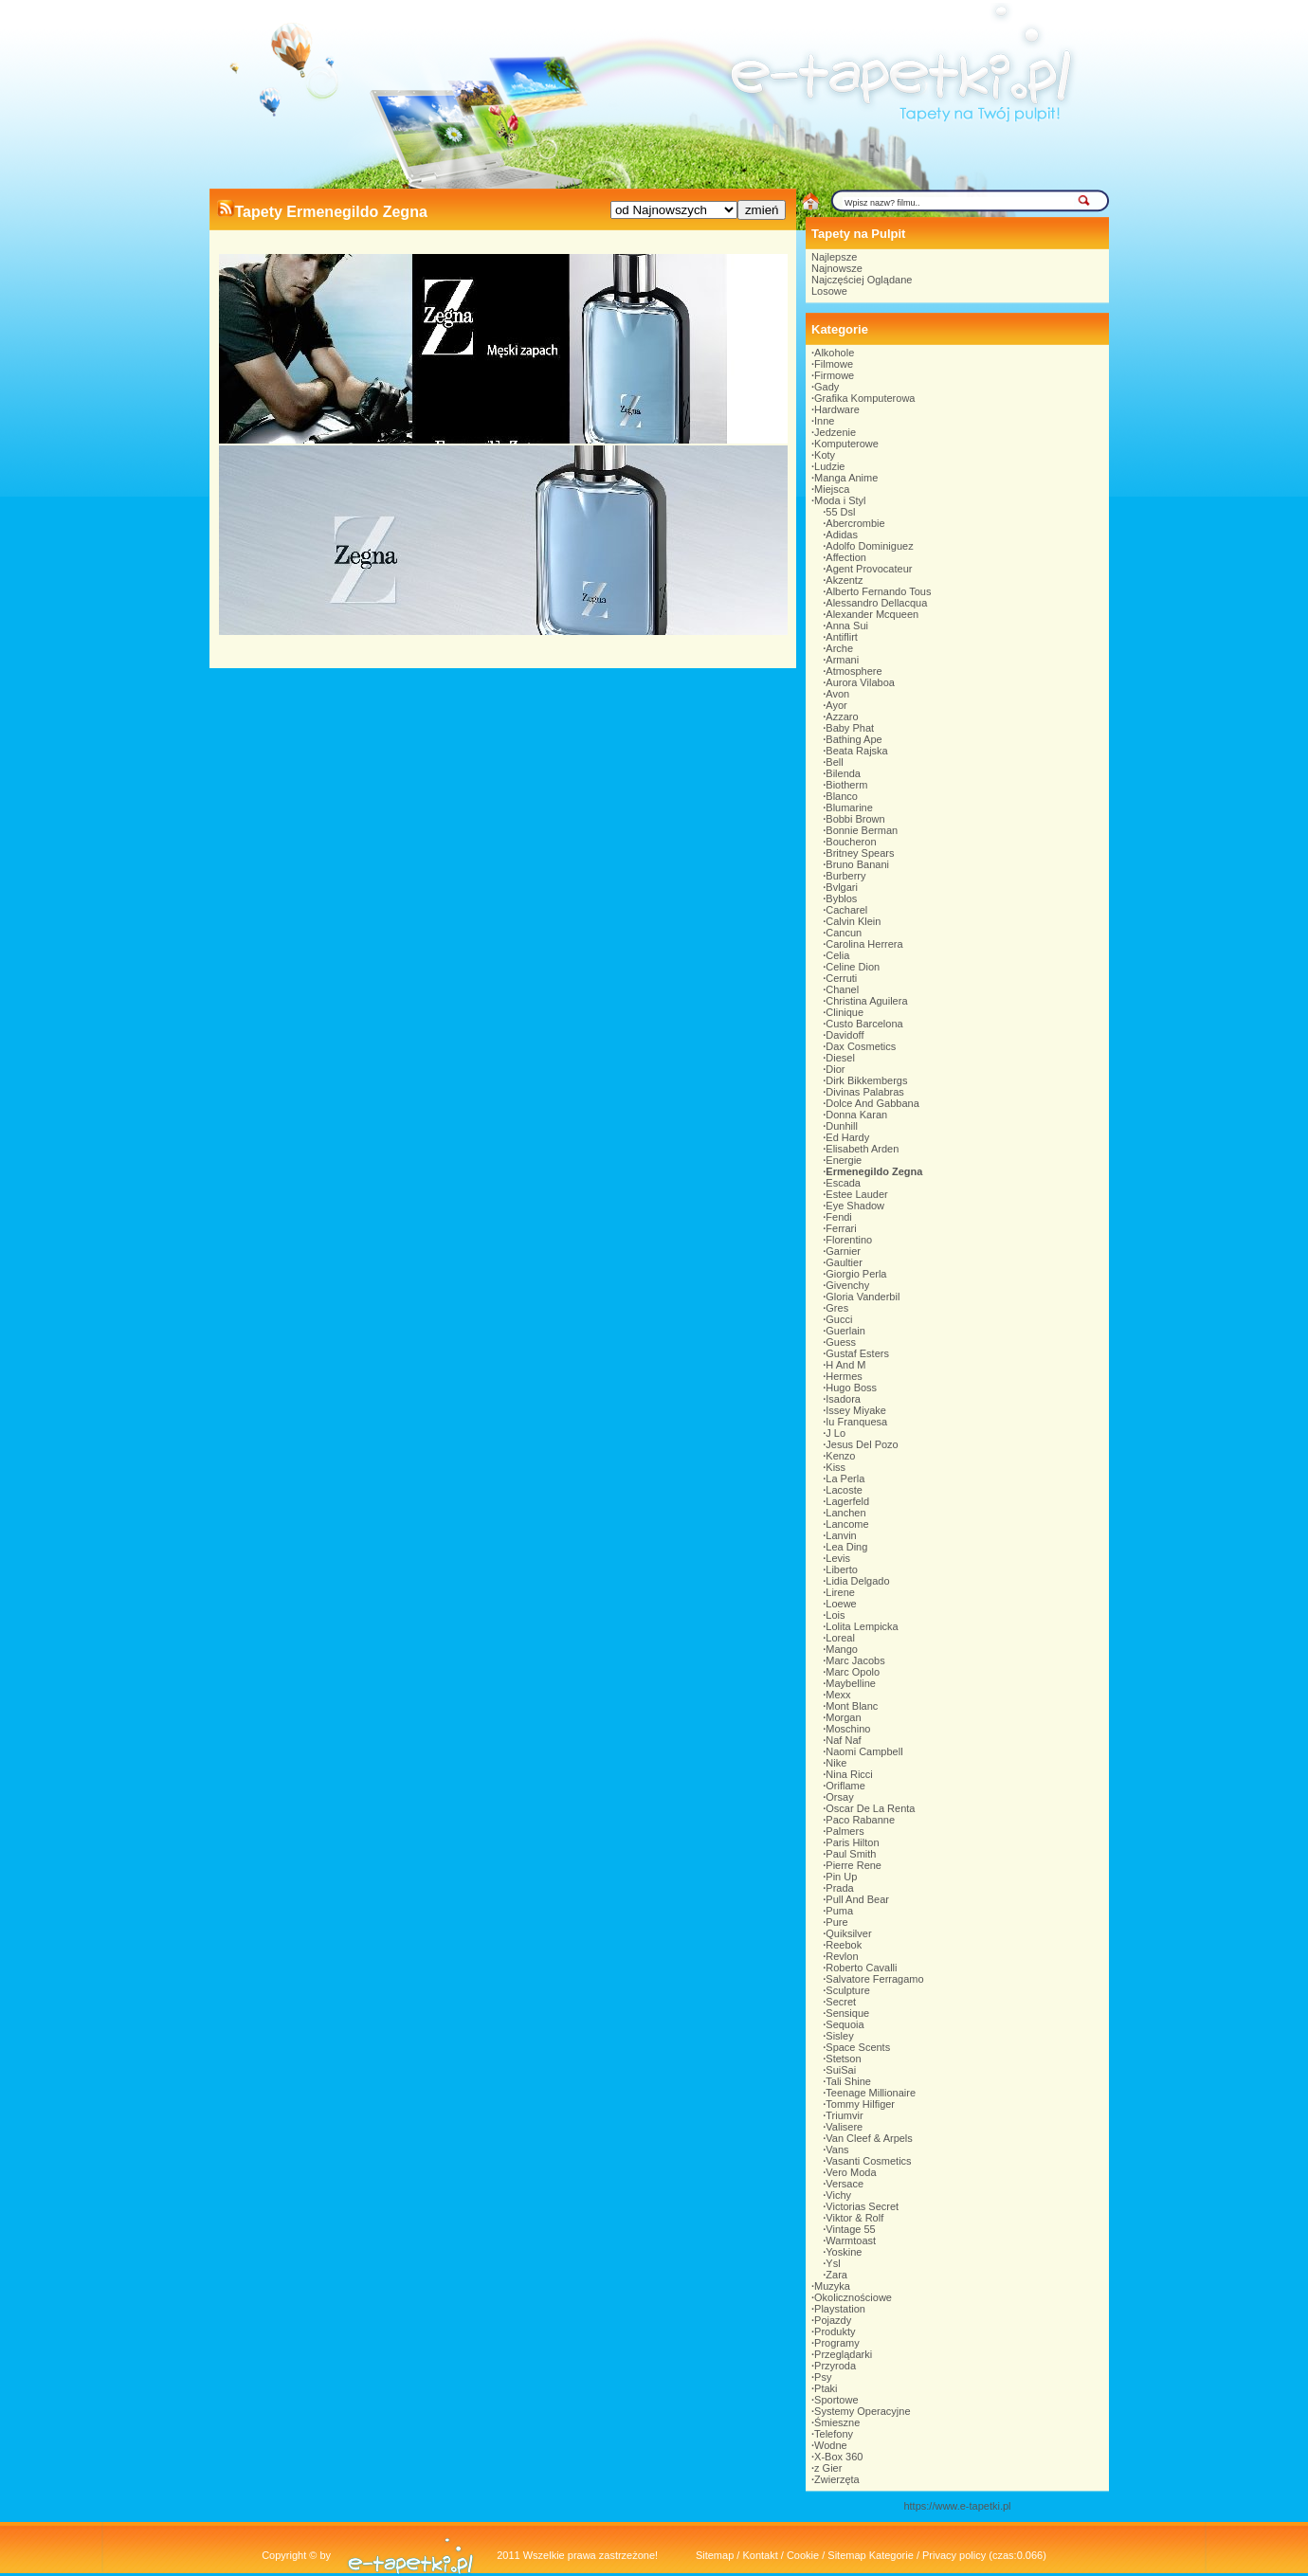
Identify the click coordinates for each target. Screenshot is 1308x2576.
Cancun (844, 932)
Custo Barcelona (864, 1023)
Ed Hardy (847, 1137)
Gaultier (844, 1262)
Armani (842, 659)
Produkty (834, 2331)
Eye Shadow (855, 1205)
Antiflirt (842, 637)
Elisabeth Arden (862, 1148)
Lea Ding (846, 1546)
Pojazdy (832, 2320)
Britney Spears (860, 853)
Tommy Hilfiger (860, 2104)
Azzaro (842, 716)
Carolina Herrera (864, 944)
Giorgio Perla (856, 1273)
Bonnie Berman (862, 830)
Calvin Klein (853, 921)
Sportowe (836, 2399)
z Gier (828, 2468)
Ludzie (829, 466)
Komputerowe (846, 443)
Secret (841, 2001)
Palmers (844, 1831)
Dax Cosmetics (861, 1046)
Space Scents (858, 2047)
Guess (841, 1342)
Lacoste (844, 1490)
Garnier (843, 1251)
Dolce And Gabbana (872, 1103)
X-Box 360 (838, 2456)
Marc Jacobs (855, 1660)
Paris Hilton (852, 1842)
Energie (844, 1160)
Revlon (842, 1956)
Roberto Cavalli (861, 1967)
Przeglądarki (843, 2354)
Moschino (848, 1728)
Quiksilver (848, 1933)
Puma (839, 1910)
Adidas (842, 534)
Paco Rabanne (860, 1819)
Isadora (843, 1399)
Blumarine (849, 807)
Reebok (844, 1944)
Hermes (844, 1376)
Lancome (847, 1524)
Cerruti (841, 978)
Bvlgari (842, 887)
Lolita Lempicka (862, 1626)
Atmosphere (853, 671)
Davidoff (844, 1035)
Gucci (839, 1319)
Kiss (835, 1467)
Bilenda (843, 773)
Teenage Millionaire (871, 2092)
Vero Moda (851, 2172)
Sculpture (847, 1990)
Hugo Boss (851, 1387)
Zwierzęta (837, 2479)
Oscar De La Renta (870, 1808)
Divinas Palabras (865, 1092)
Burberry (845, 875)
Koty (824, 455)
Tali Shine (848, 2081)
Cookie (803, 2555)
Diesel (840, 1057)
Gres (837, 1308)
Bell (834, 762)
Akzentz (844, 580)
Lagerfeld (847, 1501)
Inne (824, 420)
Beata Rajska (856, 750)
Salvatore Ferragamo (874, 1979)
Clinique (844, 1012)
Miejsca (831, 489)
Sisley (839, 2035)
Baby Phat (850, 728)
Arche (839, 648)
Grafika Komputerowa (864, 398)
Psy (822, 2377)
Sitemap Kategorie (870, 2555)
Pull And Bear (857, 1899)
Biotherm (846, 784)
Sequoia (844, 2024)
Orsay (839, 1797)
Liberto (842, 1569)
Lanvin (841, 1535)
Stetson (843, 2058)
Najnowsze (837, 268)
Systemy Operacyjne (862, 2411)
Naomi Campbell (864, 1751)
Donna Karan (856, 1114)
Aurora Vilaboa (860, 682)
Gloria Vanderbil (862, 1296)
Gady (826, 386)
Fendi (839, 1217)
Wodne (830, 2445)
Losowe (829, 291)
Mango (842, 1649)
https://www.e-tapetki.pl (956, 2506)
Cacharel (846, 910)
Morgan (843, 1717)
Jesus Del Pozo (862, 1444)
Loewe (841, 1603)
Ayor (836, 705)
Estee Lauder (856, 1194)
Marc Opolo (853, 1672)
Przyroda (835, 2365)
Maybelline (851, 1683)
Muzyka (832, 2286)
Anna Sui (847, 625)
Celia (837, 955)
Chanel (842, 989)
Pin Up (841, 1876)
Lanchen (845, 1512)
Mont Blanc (852, 1706)
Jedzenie (835, 432)
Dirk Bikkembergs (866, 1080)
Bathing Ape (853, 739)
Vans (837, 2149)
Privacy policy (954, 2555)
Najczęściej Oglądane (861, 279)
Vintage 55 (850, 2229)
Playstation (839, 2308)
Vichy (838, 2195)
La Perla (845, 1478)
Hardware (837, 409)
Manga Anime (846, 477)
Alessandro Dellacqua (876, 602)
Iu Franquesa (856, 1421)
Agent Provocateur (869, 568)
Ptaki (825, 2388)
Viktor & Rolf (854, 2217)
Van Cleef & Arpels (869, 2138)
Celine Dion (853, 966)
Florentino (849, 1239)
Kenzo (840, 1455)
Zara (836, 2274)
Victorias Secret (862, 2206)
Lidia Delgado (857, 1581)
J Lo (835, 1433)
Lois (835, 1615)
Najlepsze (834, 257)
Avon (837, 693)
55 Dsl (840, 511)
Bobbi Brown (855, 819)
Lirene (840, 1592)
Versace (844, 2183)
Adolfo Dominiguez (869, 546)
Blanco (842, 796)
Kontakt (759, 2555)
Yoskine (844, 2252)
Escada (843, 1182)
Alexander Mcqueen (872, 614)
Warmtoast (851, 2240)
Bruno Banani (857, 864)
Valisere (844, 2126)
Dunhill (842, 1126)
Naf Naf (843, 1740)
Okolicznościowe (853, 2297)
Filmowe (833, 364)
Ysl (833, 2263)
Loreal (840, 1637)
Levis (838, 1558)
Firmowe (834, 375)
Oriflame (845, 1785)
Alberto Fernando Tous (878, 591)
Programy (837, 2343)
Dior (835, 1069)
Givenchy (847, 1285)
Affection (846, 557)
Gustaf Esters (857, 1353)
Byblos (841, 898)
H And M (845, 1364)
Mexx (838, 1694)
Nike (836, 1763)
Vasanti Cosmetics (868, 2161)
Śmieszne (837, 2422)
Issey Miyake (856, 1410)
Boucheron (851, 841)
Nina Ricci (849, 1774)
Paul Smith (851, 1853)
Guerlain (845, 1330)
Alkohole (834, 352)
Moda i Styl (839, 500)
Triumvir (844, 2115)
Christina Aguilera (866, 1001)
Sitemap (715, 2555)
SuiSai (841, 2070)
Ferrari (841, 1228)
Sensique (847, 2013)
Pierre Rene (853, 1865)
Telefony (833, 2434)
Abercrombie (855, 523)
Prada (839, 1888)
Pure (836, 1922)
